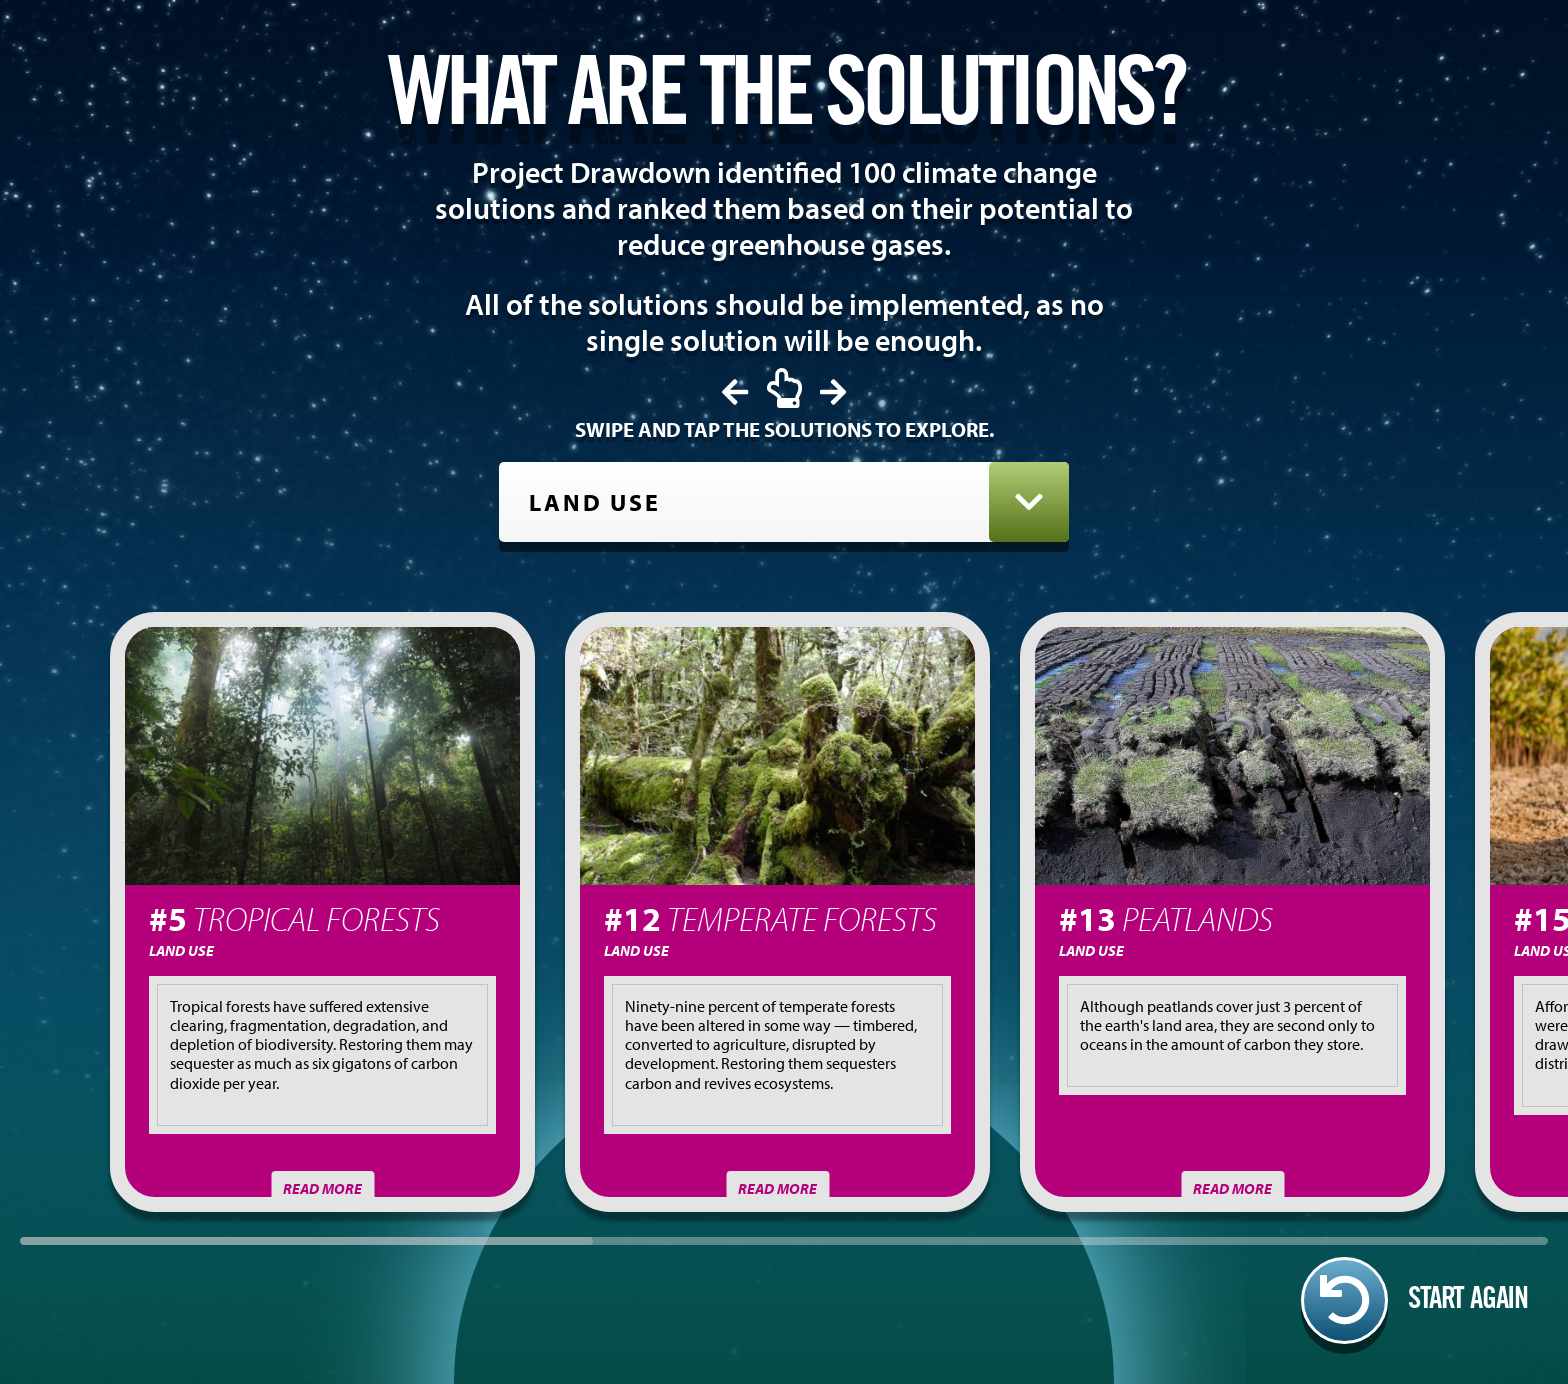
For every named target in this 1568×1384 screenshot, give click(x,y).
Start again (1414, 1300)
